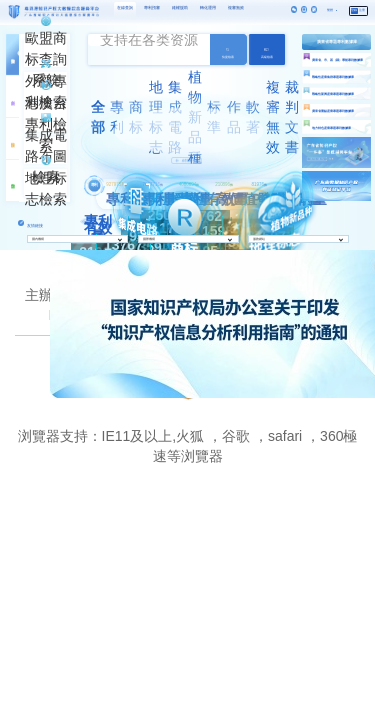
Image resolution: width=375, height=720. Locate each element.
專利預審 (152, 7)
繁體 (330, 10)
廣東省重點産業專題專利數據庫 (333, 111)
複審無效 (236, 7)
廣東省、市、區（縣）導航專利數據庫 (337, 60)
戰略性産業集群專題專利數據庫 (333, 77)
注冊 (362, 10)
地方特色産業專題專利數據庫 (331, 128)
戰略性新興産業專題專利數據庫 (333, 94)
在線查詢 (125, 7)
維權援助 (180, 7)
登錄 (354, 10)
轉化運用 (208, 7)
